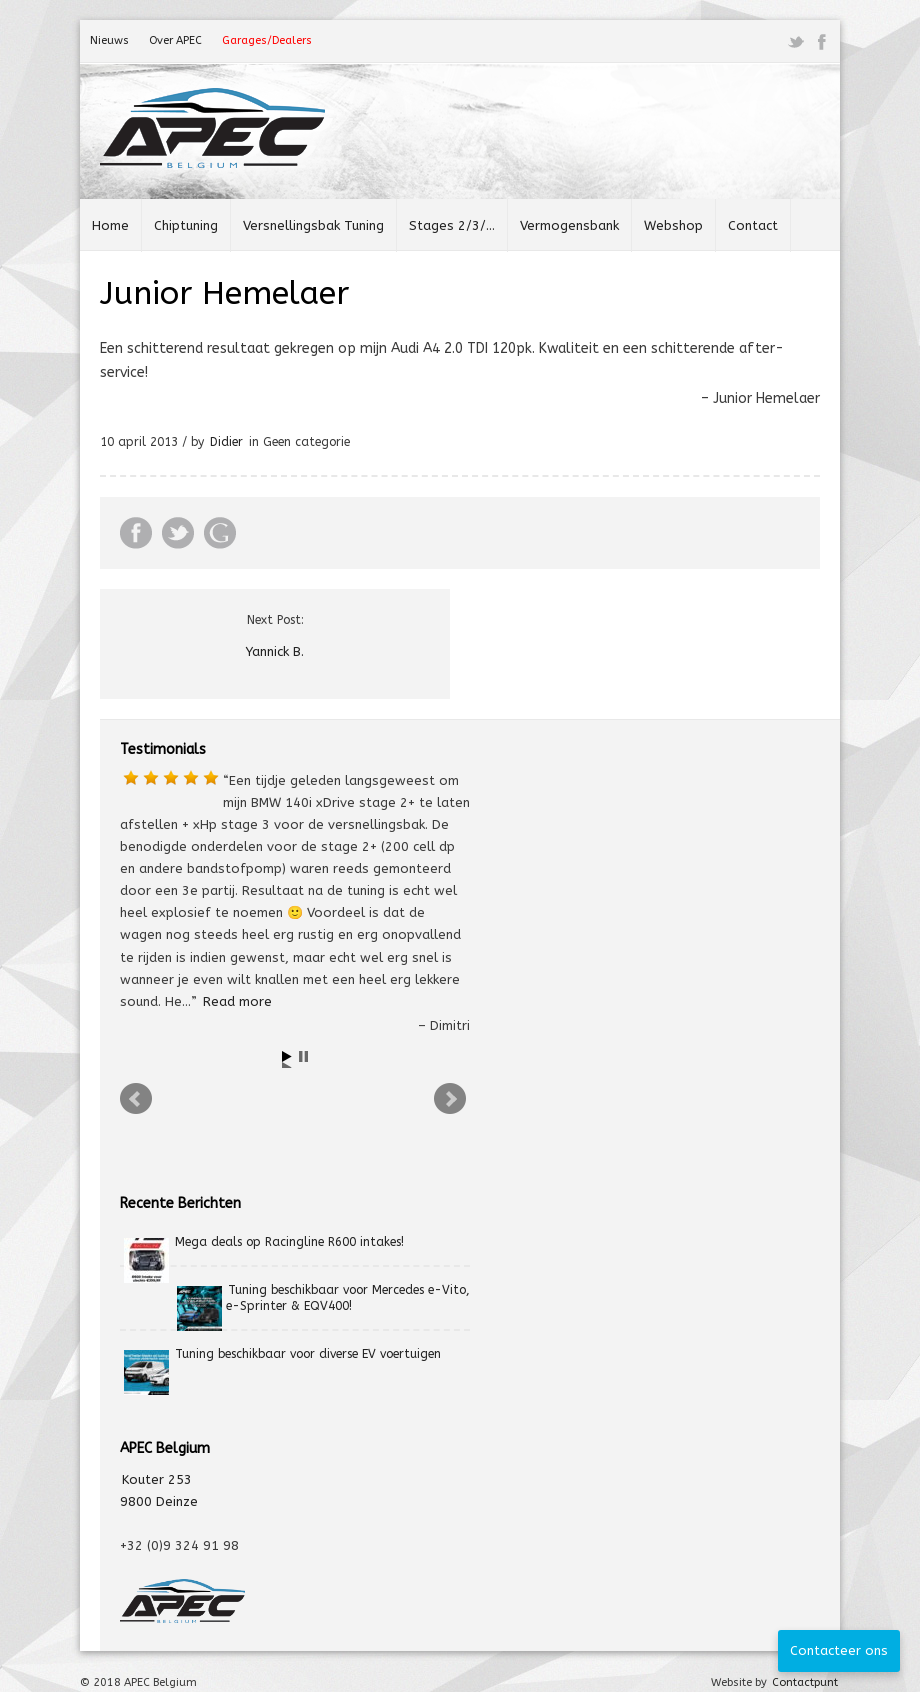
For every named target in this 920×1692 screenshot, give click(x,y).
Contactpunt (805, 1682)
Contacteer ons (839, 1650)
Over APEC (175, 40)
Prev (138, 1102)
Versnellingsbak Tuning (313, 225)
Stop (305, 1059)
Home (110, 225)
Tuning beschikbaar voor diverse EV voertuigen (308, 1354)
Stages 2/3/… (452, 225)
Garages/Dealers (267, 40)
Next (452, 1102)
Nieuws (109, 40)
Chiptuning (186, 225)
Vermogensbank (569, 225)
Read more (237, 1001)
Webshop (673, 225)
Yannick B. (275, 651)
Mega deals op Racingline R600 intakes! (289, 1242)
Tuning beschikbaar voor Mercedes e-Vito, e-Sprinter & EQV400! (348, 1298)
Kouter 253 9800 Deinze (159, 1490)
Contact (753, 225)
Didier (226, 442)
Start (289, 1059)
